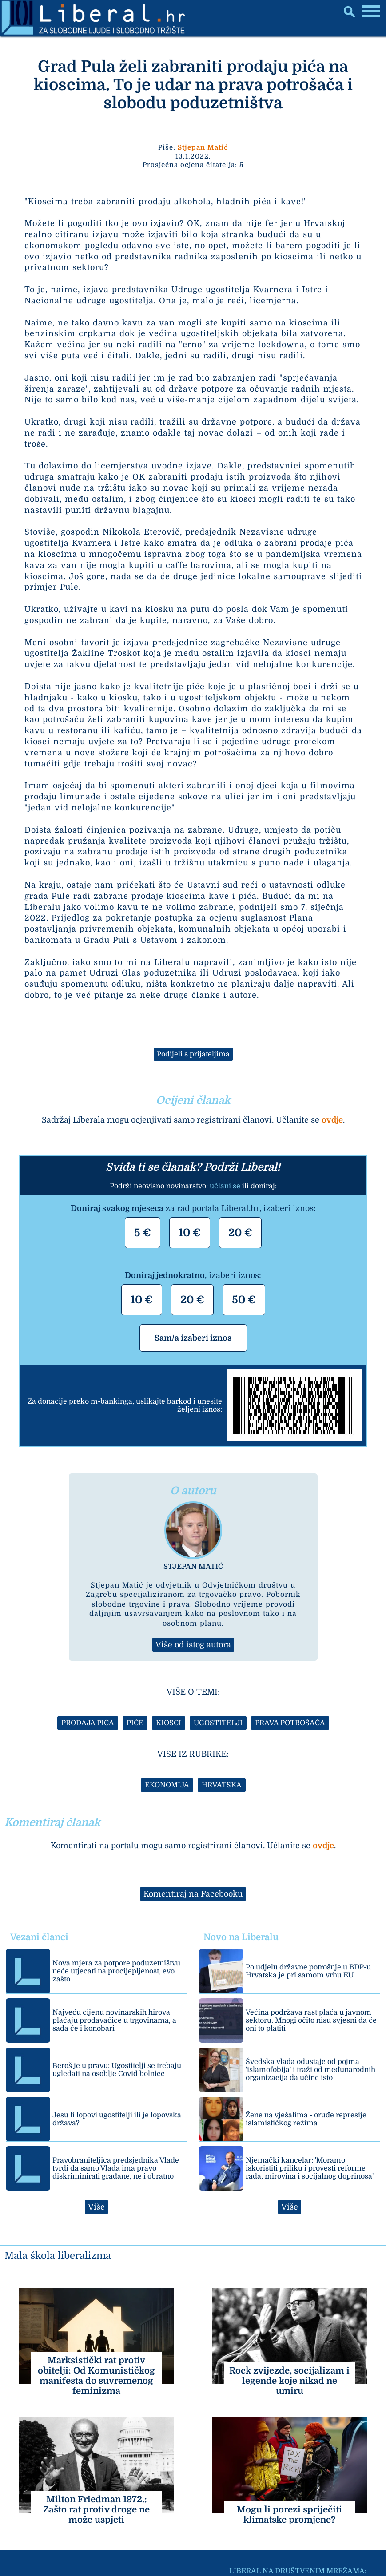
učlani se (225, 1186)
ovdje (332, 1119)
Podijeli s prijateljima (193, 1054)
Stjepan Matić (203, 147)
